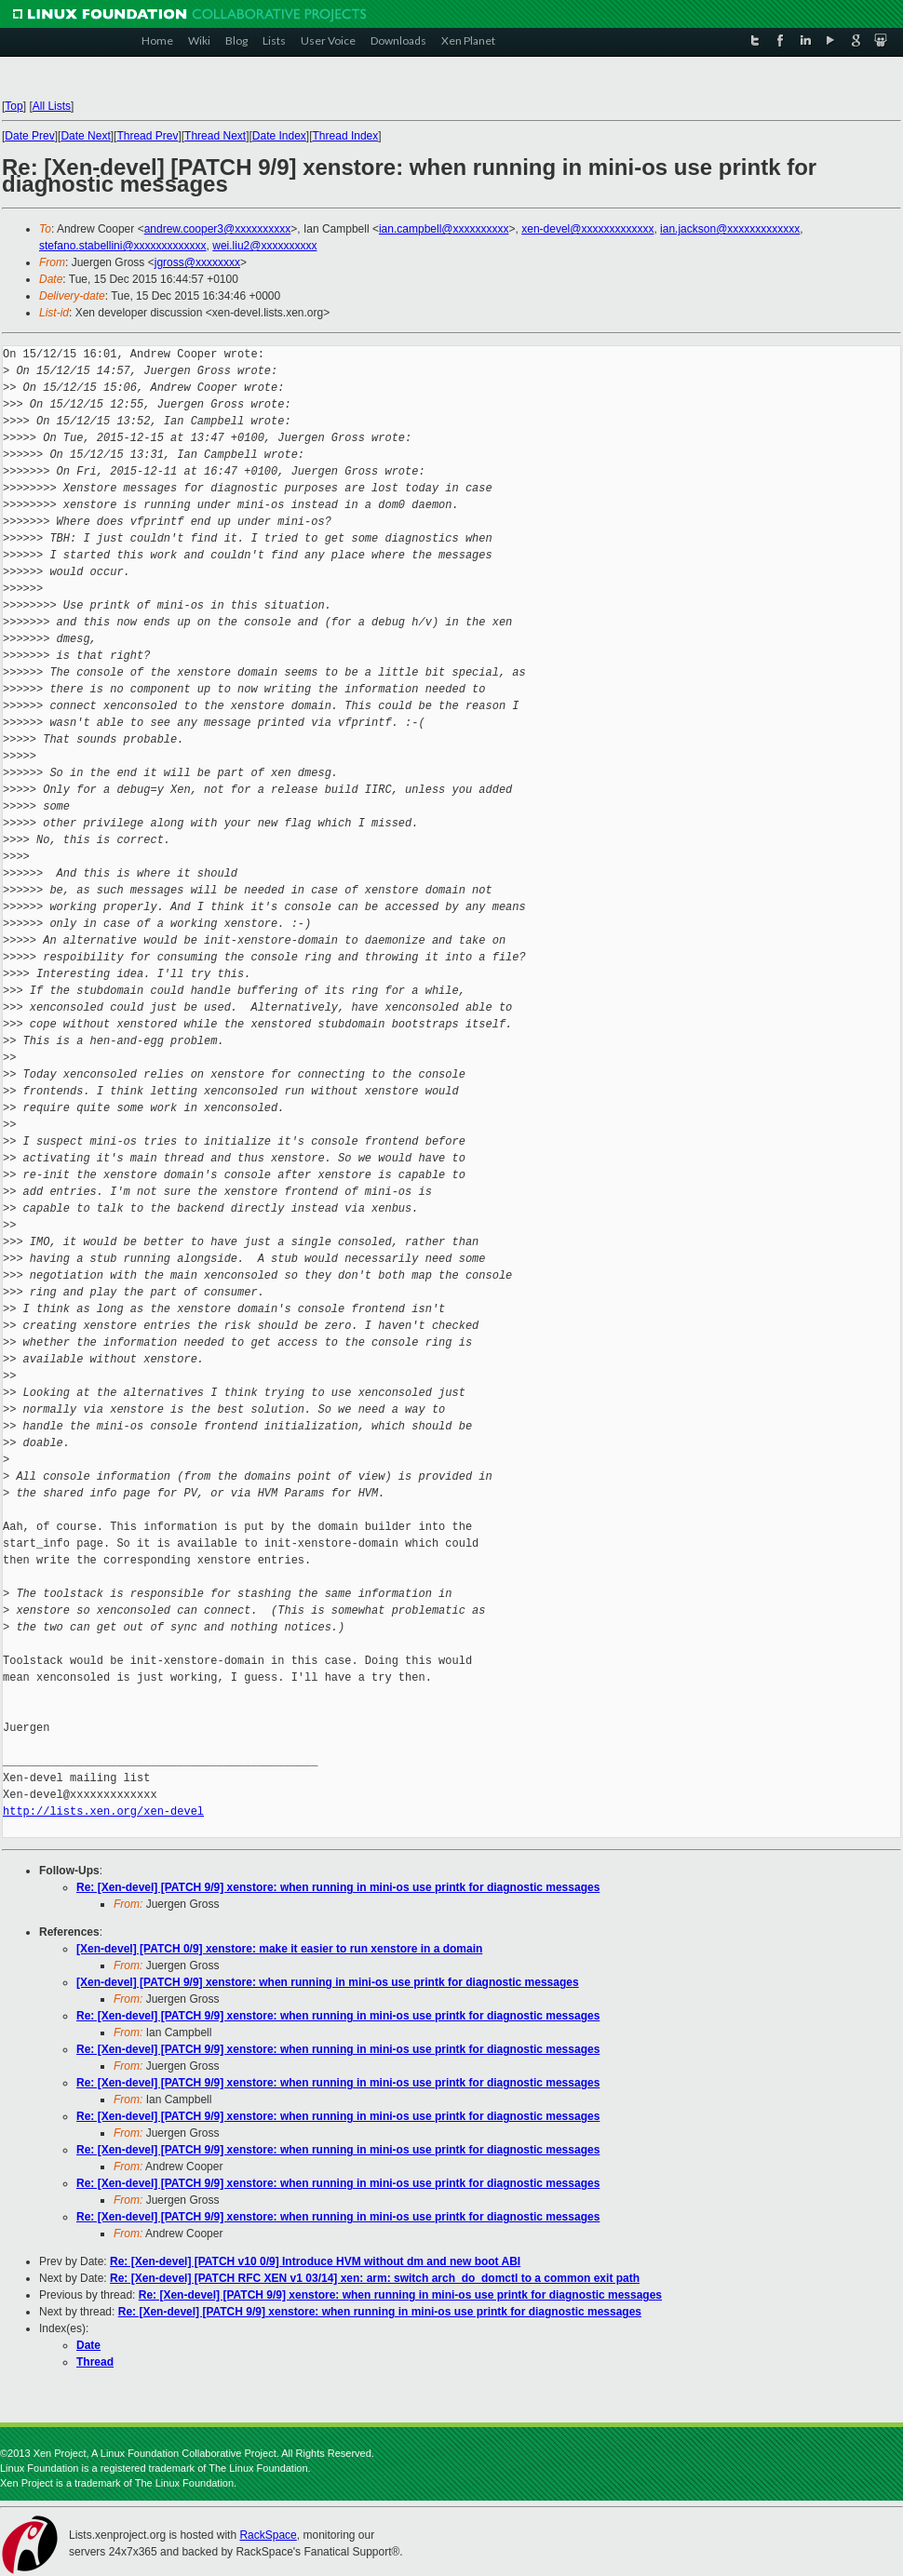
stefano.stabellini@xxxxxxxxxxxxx (123, 245)
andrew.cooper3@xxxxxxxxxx (217, 228)
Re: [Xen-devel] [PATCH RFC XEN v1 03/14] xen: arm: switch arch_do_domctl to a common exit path (375, 2278)
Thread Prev (147, 135)
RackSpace (267, 2535)
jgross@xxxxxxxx (197, 262)
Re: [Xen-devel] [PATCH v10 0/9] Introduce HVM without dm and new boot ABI (315, 2261)
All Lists (52, 106)
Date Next (85, 135)
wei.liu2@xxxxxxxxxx (264, 245)
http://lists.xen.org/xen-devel (103, 1811)
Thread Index (346, 135)
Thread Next (215, 135)
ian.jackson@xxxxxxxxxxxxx (730, 228)
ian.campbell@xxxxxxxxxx (444, 228)
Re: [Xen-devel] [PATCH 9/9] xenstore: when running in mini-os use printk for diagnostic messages (338, 1887)
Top (13, 106)
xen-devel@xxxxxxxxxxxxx (587, 228)
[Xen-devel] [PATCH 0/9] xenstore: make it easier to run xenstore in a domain (279, 1948)
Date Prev (29, 135)
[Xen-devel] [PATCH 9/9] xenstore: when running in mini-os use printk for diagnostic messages (327, 1982)
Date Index (279, 135)
